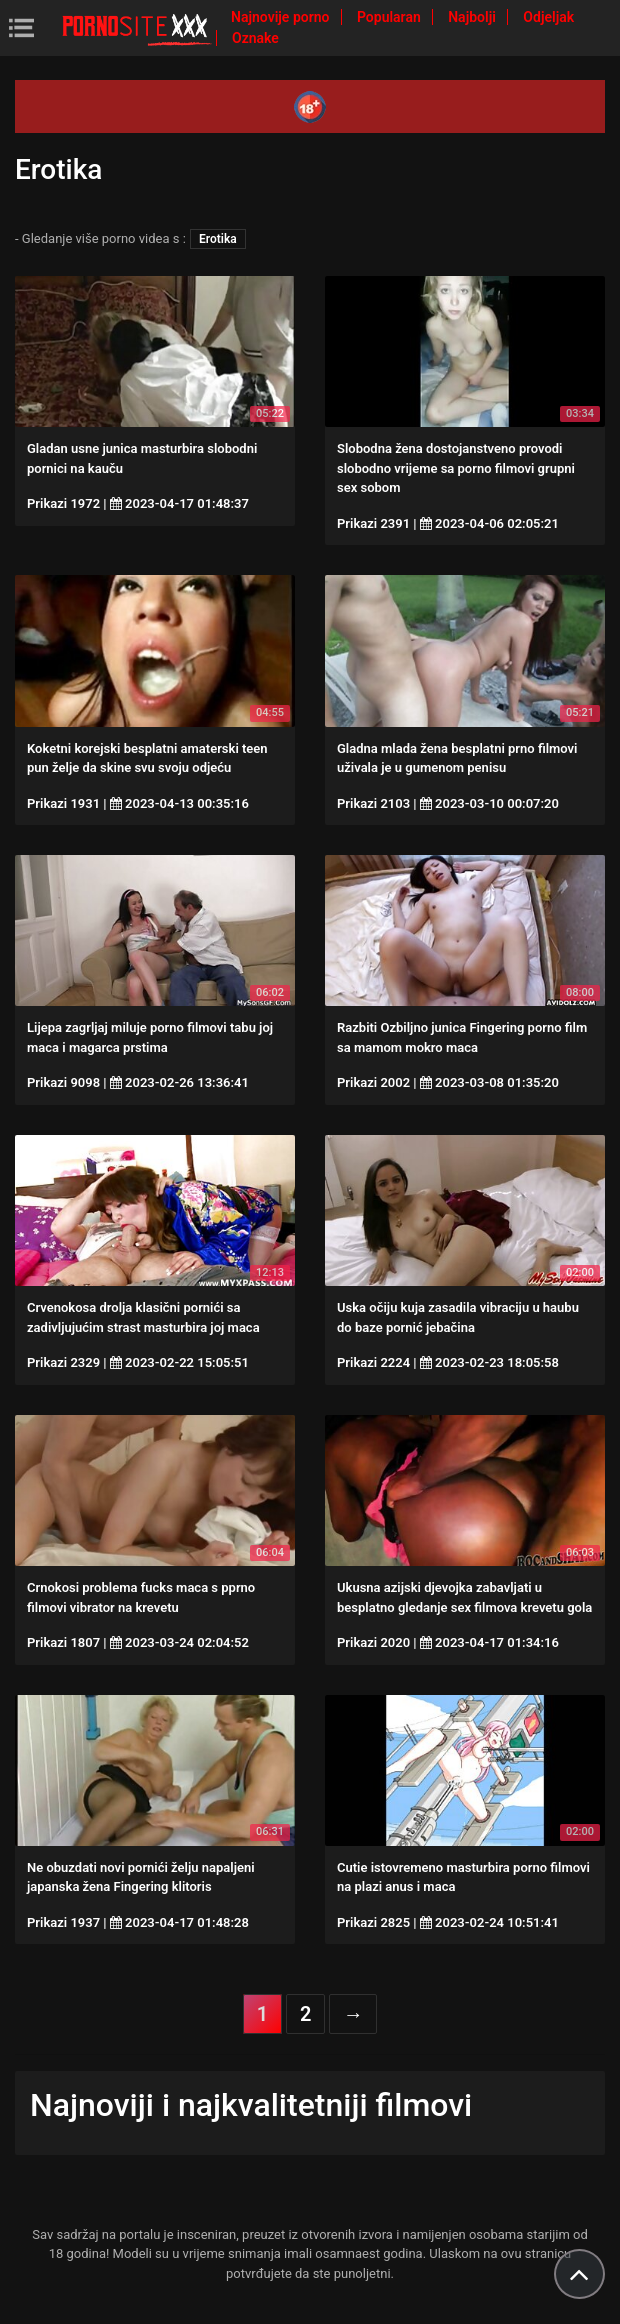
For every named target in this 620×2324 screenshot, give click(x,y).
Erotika (218, 239)
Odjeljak (548, 17)
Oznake (255, 38)
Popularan (390, 17)
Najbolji (473, 17)
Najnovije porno (282, 17)
